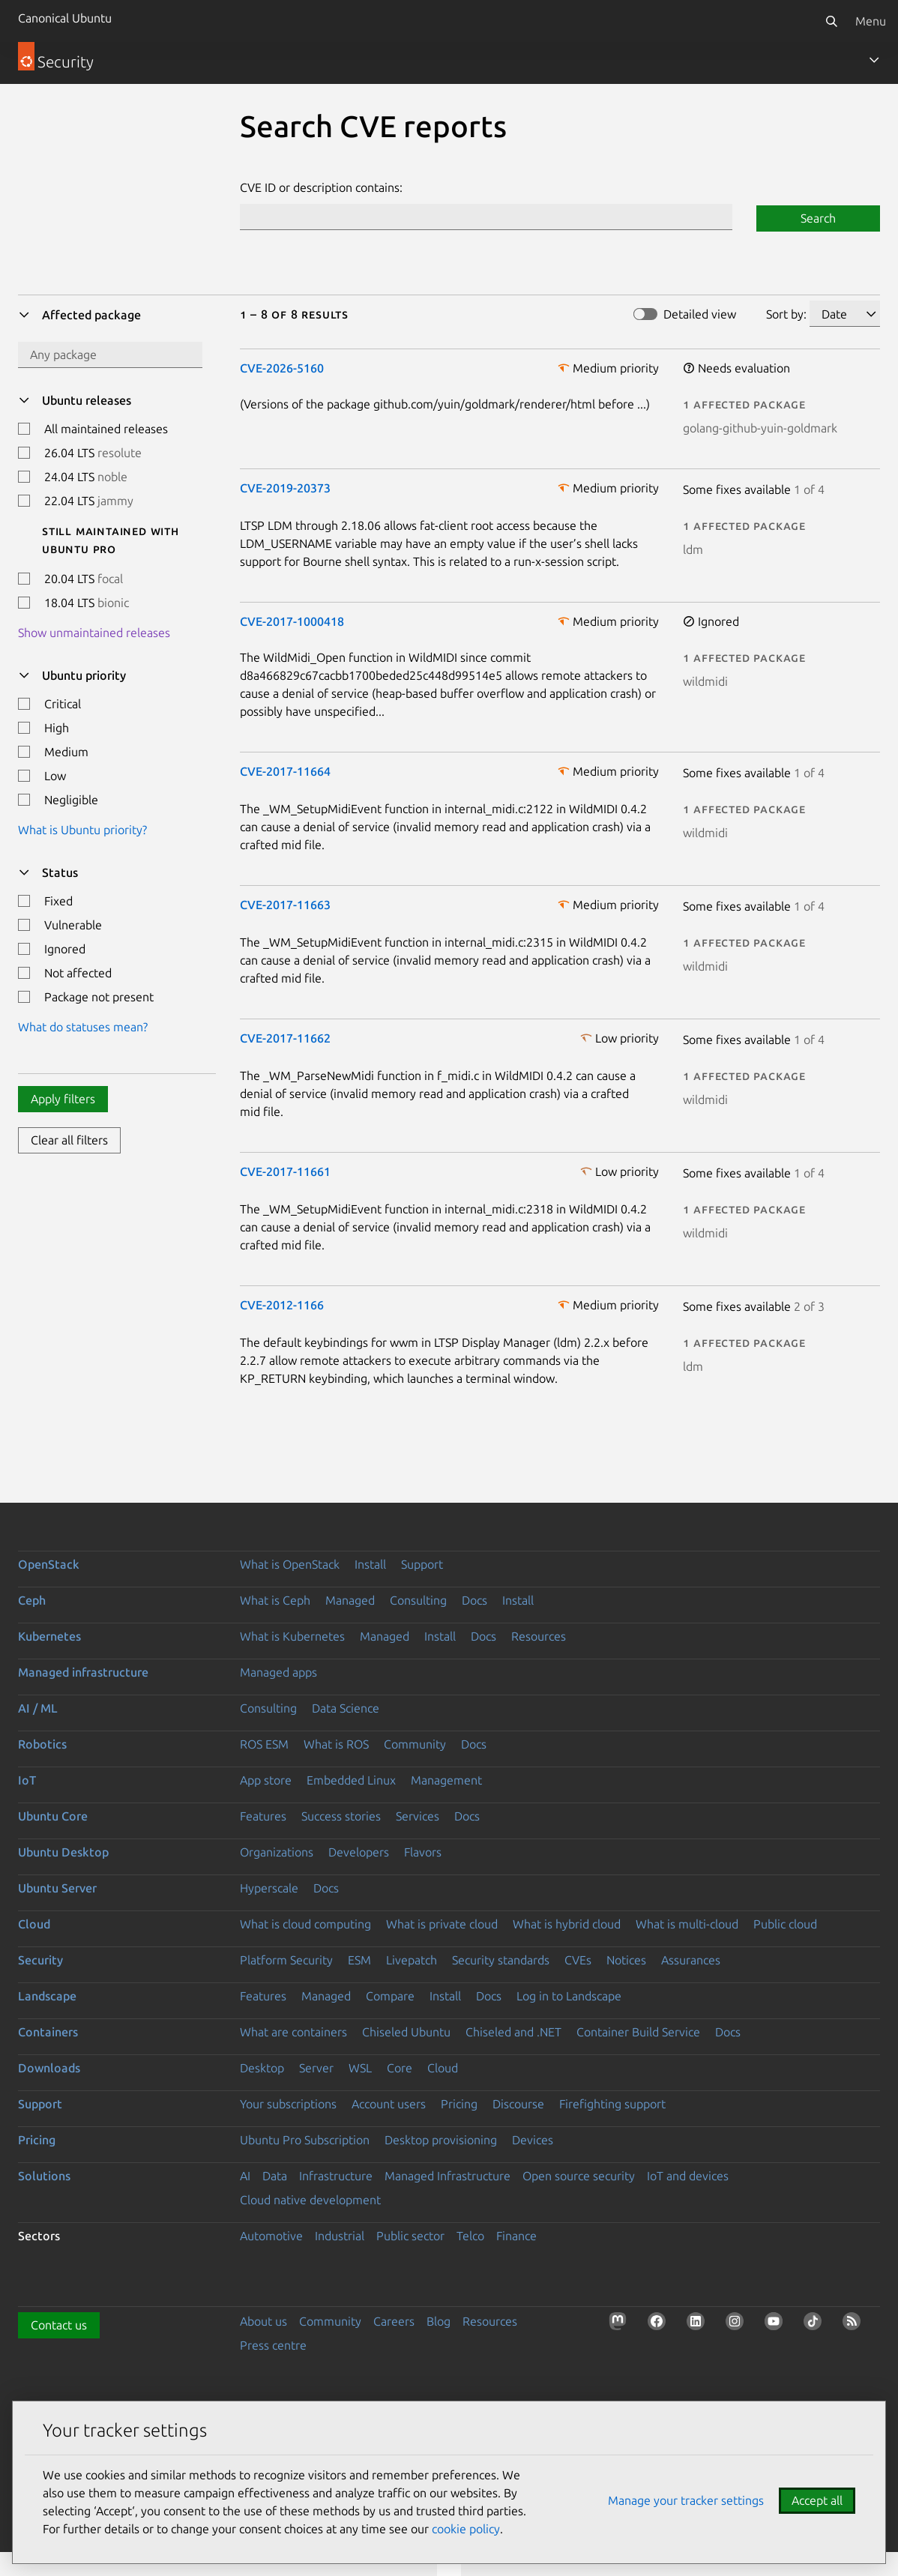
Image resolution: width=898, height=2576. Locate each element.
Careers (394, 2321)
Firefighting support (612, 2104)
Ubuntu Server (57, 1888)
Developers (358, 1852)
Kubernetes (49, 1636)
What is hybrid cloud (567, 1924)
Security (40, 1960)
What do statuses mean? (83, 1027)
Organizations (276, 1852)
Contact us (59, 2325)
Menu (870, 21)
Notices (626, 1960)
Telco (470, 2235)
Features (263, 1816)
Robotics (42, 1744)
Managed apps (278, 1672)
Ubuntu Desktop (63, 1852)
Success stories (341, 1816)
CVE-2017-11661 (285, 1171)
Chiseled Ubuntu (406, 2032)
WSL (360, 2068)
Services (417, 1816)
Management (446, 1780)
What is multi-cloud (687, 1924)
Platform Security (286, 1960)
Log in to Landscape (568, 1996)
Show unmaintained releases (94, 632)
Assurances (690, 1960)
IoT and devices (688, 2176)
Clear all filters (69, 1140)
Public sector (410, 2235)
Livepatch (411, 1960)
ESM (359, 1960)
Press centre (273, 2345)
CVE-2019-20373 (285, 488)
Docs (474, 1600)
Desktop (262, 2068)
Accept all (817, 2500)
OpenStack (48, 1564)
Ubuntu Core (53, 1816)
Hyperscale (269, 1888)
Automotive (271, 2235)
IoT (27, 1780)
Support (422, 1564)
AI (245, 2176)
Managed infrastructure (83, 1672)
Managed (350, 1600)
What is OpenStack (290, 1564)
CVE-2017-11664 (285, 771)
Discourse (518, 2104)
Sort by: (786, 314)
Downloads (49, 2068)
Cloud (34, 1924)
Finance (516, 2235)
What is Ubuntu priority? (82, 829)
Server (316, 2068)
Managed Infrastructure (447, 2176)
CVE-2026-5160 (282, 368)
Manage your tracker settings (686, 2500)
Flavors (423, 1852)
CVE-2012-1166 (282, 1305)
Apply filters (63, 1098)
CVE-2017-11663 (285, 904)
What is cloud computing (305, 1924)
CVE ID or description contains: (321, 187)
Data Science (345, 1708)
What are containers (293, 2032)
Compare (390, 1996)
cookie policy (466, 2529)
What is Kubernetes (292, 1636)
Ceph (32, 1600)
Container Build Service (638, 2032)
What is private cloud (442, 1924)
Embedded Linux (351, 1780)
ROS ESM (264, 1744)
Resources (538, 1636)
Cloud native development (310, 2200)
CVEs (577, 1960)
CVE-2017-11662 (285, 1038)
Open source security (578, 2176)
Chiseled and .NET (513, 2032)
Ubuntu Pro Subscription (305, 2140)
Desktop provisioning (441, 2140)
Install (370, 1564)
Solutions (44, 2176)
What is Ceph (275, 1600)
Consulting (418, 1600)
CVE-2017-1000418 (292, 621)
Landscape (47, 1996)
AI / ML (38, 1708)
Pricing (459, 2104)
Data (274, 2176)
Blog (438, 2321)
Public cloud (785, 1924)
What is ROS (336, 1744)
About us (263, 2321)
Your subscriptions (288, 2104)
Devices (532, 2140)
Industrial (339, 2235)
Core (399, 2068)
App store (266, 1780)
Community (415, 1744)
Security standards (500, 1960)
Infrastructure (336, 2176)
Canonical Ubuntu (65, 18)
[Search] (831, 21)
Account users (389, 2104)
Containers (48, 2032)
